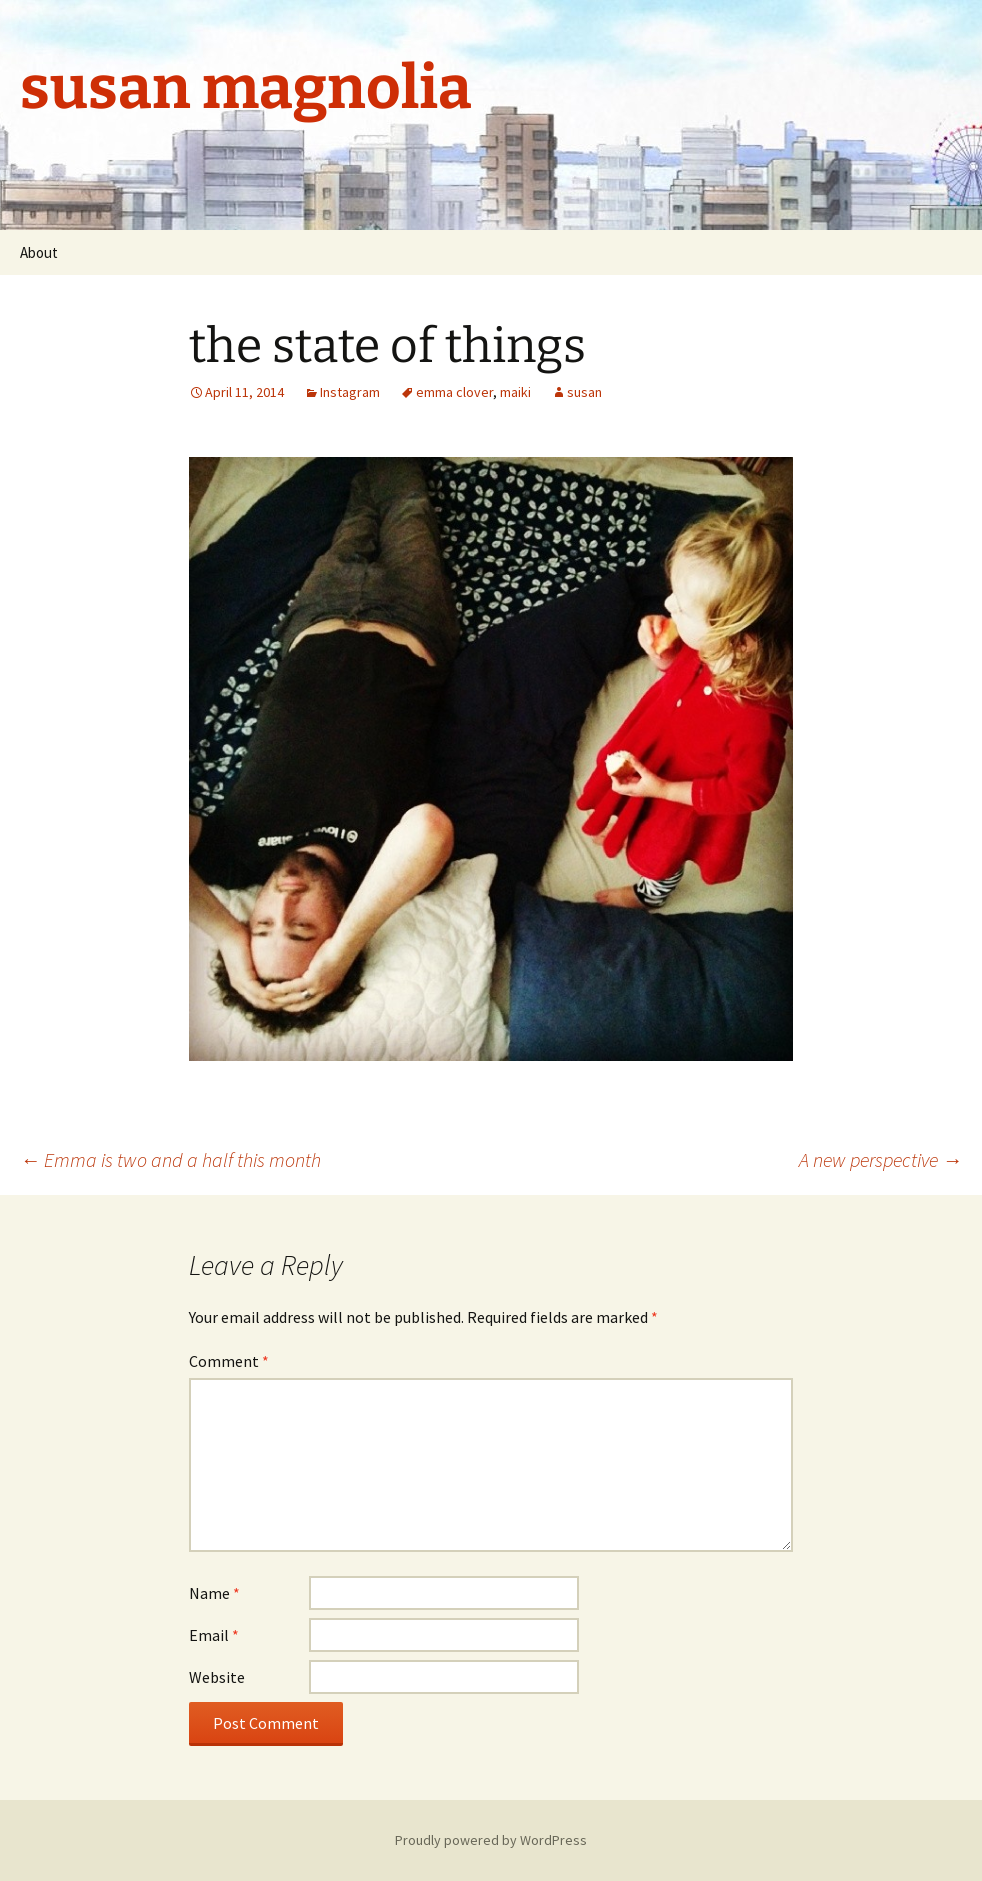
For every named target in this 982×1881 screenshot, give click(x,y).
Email (214, 1635)
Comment (229, 1361)
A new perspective (880, 1159)
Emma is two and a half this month (170, 1159)
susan (584, 392)
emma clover (454, 392)
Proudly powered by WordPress (491, 1840)
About (39, 252)
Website (217, 1677)
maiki (515, 392)
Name (214, 1593)
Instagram (350, 392)
